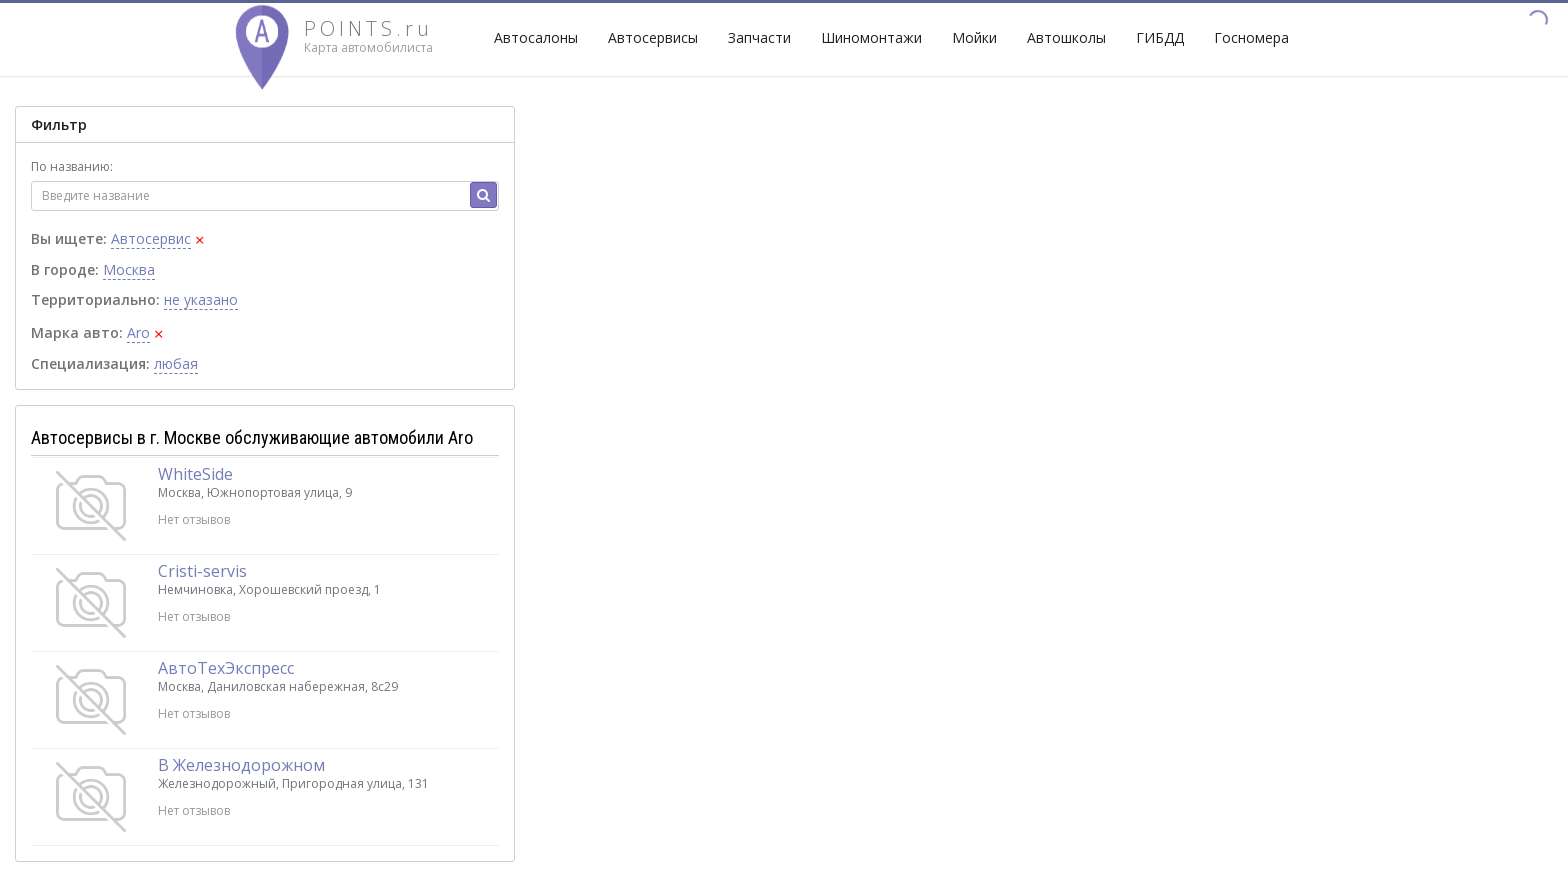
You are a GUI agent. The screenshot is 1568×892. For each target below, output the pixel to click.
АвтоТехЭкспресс (226, 668)
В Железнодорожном (241, 765)
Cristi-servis (202, 571)
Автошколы (1066, 37)
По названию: (72, 166)
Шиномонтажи (871, 37)
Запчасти (759, 37)
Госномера (1251, 37)
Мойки (974, 37)
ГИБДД (1160, 37)
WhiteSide (195, 474)
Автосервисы (653, 37)
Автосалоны (536, 37)
